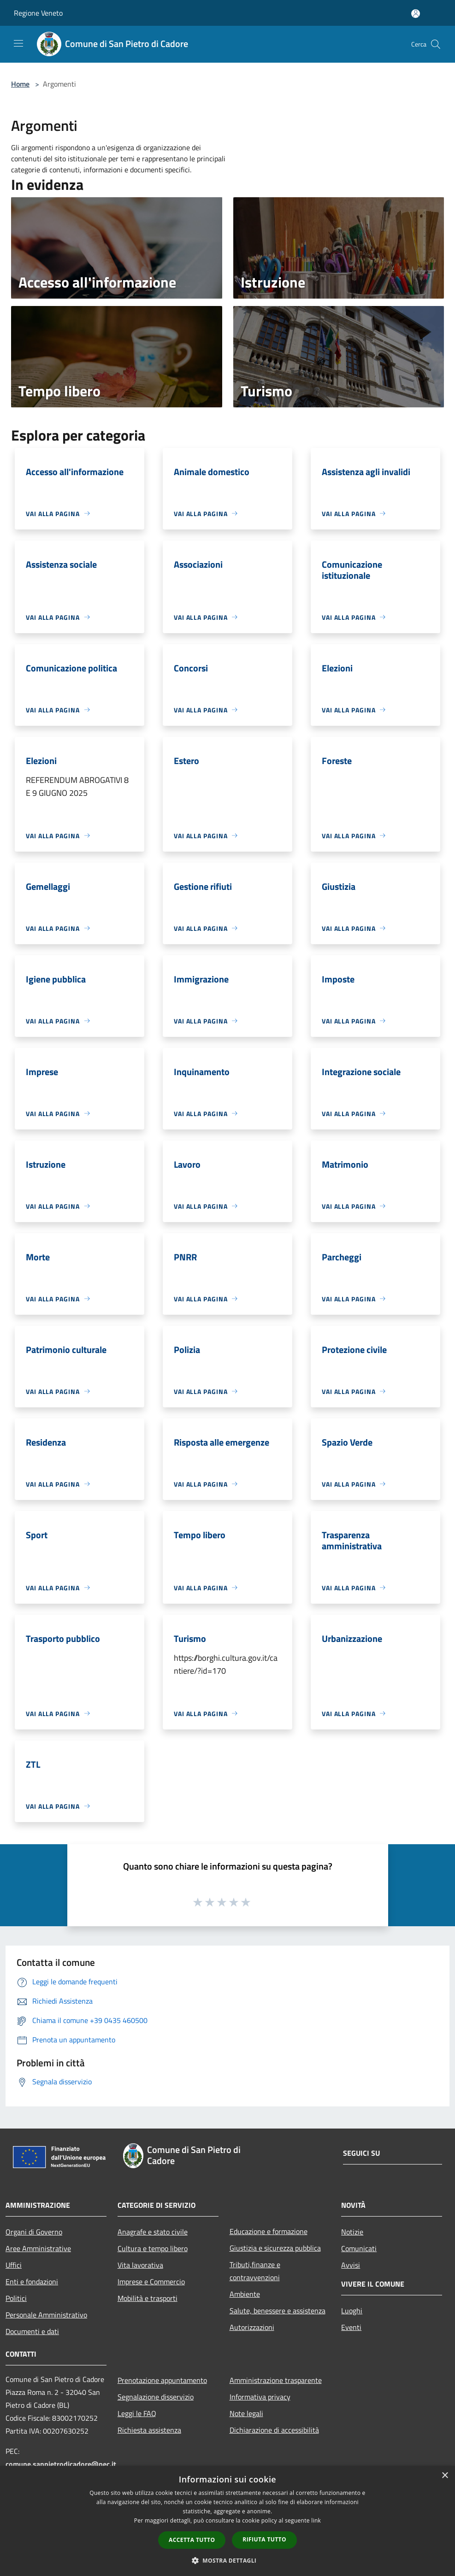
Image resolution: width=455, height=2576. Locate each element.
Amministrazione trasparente (276, 2380)
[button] (228, 2560)
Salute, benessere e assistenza (277, 2310)
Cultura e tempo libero (153, 2248)
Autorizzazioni (252, 2327)
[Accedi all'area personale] (415, 13)
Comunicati (359, 2248)
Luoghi (351, 2310)
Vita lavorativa (140, 2264)
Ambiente (245, 2294)
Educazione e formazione (268, 2231)
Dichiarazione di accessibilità (274, 2429)
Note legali (246, 2413)
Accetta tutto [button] (192, 2540)
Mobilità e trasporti (147, 2298)
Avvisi (350, 2264)
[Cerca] (435, 44)
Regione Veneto (38, 12)
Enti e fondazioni (32, 2281)
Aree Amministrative (38, 2248)
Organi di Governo (34, 2231)
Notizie (352, 2231)
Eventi (351, 2327)
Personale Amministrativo (46, 2314)
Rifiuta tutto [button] (264, 2539)
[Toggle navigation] (18, 43)
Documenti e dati (32, 2331)
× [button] (444, 2475)
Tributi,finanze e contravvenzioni (255, 2271)
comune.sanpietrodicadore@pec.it (61, 2464)
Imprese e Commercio (151, 2281)
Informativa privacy (260, 2396)
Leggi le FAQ (137, 2413)
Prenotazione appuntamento (162, 2380)
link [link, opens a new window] (316, 2520)
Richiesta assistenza (149, 2429)
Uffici (14, 2264)
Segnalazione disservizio (156, 2396)
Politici (16, 2298)
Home (20, 83)
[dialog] (227, 2521)
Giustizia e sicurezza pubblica (275, 2247)
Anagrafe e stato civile (153, 2231)
